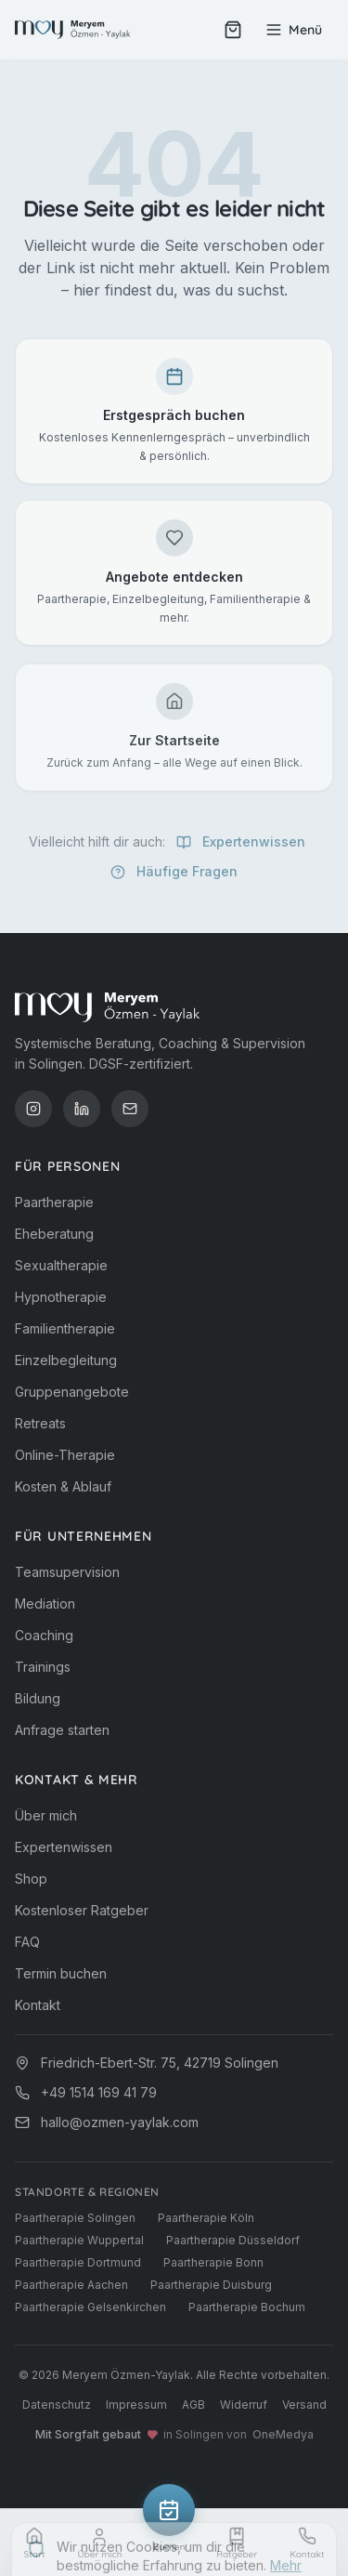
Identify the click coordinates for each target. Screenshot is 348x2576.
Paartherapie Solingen (75, 2218)
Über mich (46, 1815)
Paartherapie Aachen (71, 2285)
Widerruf (243, 2405)
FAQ (27, 1942)
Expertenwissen (240, 849)
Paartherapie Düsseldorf (233, 2240)
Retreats (40, 1423)
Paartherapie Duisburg (211, 2285)
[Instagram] (33, 1108)
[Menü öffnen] (293, 29)
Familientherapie (65, 1328)
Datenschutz (56, 2405)
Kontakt (37, 2005)
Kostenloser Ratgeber (81, 1910)
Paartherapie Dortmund (78, 2262)
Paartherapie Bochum (246, 2307)
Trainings (43, 1667)
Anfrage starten (62, 1730)
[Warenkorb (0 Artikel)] (233, 29)
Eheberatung (54, 1234)
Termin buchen (61, 1973)
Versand (304, 2405)
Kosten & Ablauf (63, 1486)
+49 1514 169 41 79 (99, 2092)
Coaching (44, 1635)
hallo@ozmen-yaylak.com (120, 2122)
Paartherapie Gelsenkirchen (90, 2307)
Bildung (37, 1698)
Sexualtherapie (61, 1265)
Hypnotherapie (61, 1297)
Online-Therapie (65, 1455)
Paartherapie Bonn (213, 2262)
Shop (31, 1878)
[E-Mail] (129, 1108)
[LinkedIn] (81, 1108)
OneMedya (283, 2434)
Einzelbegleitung (66, 1360)
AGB (193, 2405)
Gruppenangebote (72, 1392)
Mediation (45, 1603)
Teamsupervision (67, 1572)
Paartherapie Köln (206, 2218)
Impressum (136, 2405)
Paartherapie (54, 1202)
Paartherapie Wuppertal (79, 2240)
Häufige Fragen (174, 879)
